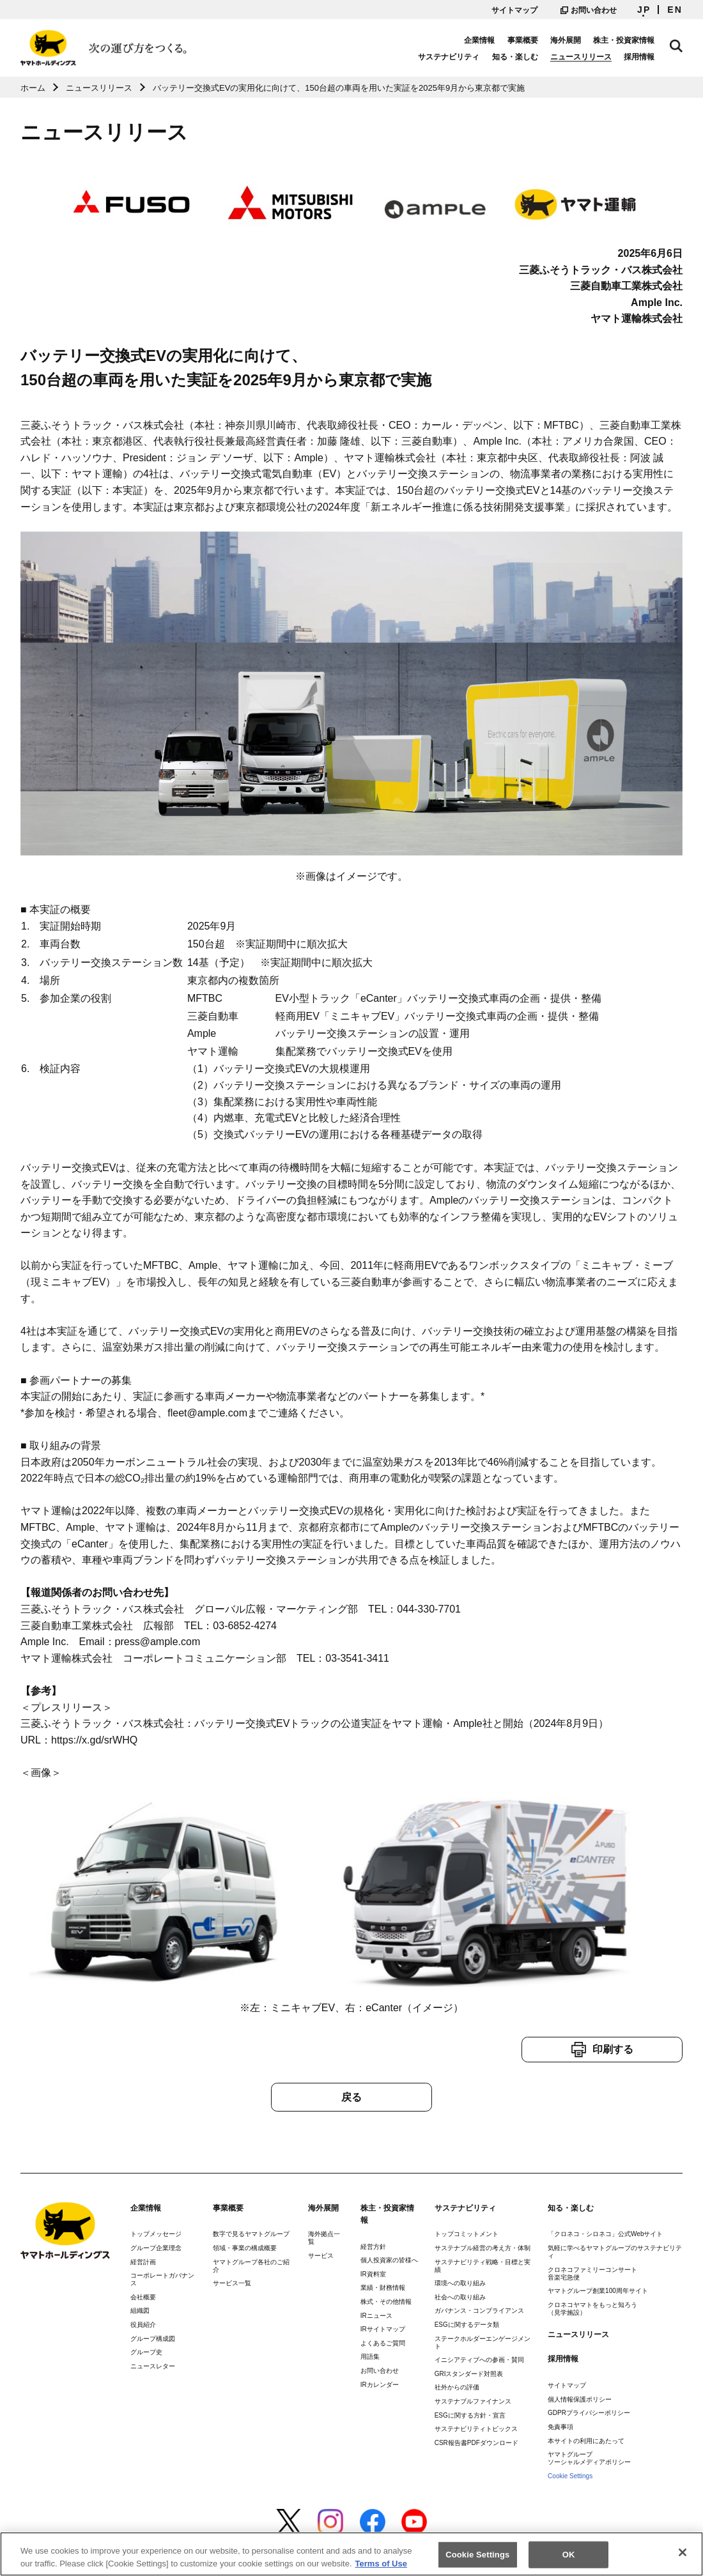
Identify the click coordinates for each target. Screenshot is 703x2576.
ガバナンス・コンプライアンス (479, 2310)
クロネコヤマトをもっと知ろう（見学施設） (592, 2308)
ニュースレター (152, 2366)
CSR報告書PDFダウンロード (476, 2442)
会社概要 (143, 2297)
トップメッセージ (156, 2233)
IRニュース (376, 2315)
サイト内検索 (676, 46)
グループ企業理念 (156, 2247)
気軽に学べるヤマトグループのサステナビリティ (615, 2251)
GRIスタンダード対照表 (469, 2373)
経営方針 (373, 2246)
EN (675, 9)
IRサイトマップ (382, 2329)
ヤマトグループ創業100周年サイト (598, 2290)
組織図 (140, 2310)
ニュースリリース (581, 57)
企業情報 (479, 40)
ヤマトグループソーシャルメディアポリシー (589, 2458)
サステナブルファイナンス (473, 2401)
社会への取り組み (460, 2297)
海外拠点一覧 (324, 2237)
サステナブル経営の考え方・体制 (482, 2247)
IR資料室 (373, 2274)
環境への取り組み (460, 2283)
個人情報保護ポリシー (580, 2399)
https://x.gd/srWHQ (94, 1740)
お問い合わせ (588, 10)
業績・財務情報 (382, 2287)
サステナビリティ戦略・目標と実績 (482, 2265)
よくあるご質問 (382, 2343)
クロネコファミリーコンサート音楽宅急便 (592, 2273)
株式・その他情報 (386, 2301)
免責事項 (560, 2426)
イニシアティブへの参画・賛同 (479, 2359)
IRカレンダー (379, 2384)
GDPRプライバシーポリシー (589, 2412)
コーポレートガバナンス (162, 2279)
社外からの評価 (457, 2387)
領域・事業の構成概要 (245, 2247)
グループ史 (146, 2352)
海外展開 (565, 40)
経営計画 (143, 2262)
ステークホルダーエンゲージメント (482, 2342)
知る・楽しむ (515, 57)
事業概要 (522, 40)
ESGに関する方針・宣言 (470, 2415)
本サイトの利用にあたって (586, 2440)
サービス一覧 (232, 2283)
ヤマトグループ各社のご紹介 (251, 2265)
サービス (321, 2255)
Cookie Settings (570, 2476)
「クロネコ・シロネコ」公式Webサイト (605, 2233)
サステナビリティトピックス (476, 2428)
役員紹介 (143, 2324)
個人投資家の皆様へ (389, 2260)
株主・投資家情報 (623, 40)
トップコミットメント (466, 2233)
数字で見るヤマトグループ (251, 2233)
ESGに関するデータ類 (467, 2324)
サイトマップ (514, 10)
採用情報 (639, 57)
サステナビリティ (448, 57)
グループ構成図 (152, 2338)
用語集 (370, 2356)
